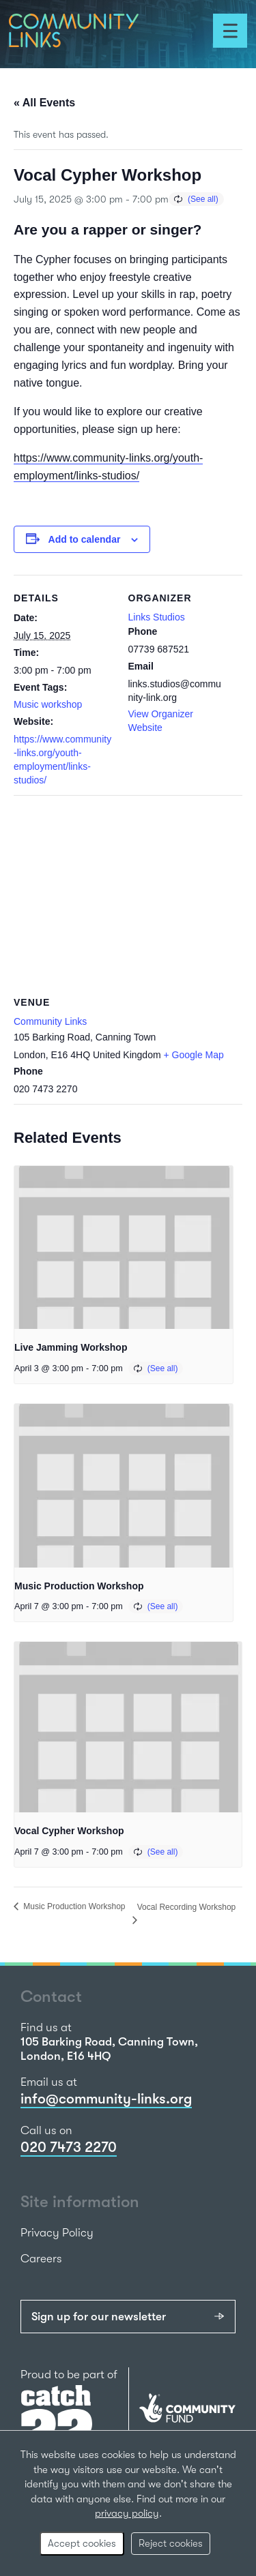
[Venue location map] (128, 893)
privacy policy (127, 2513)
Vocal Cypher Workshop (69, 1830)
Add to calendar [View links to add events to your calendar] (84, 539)
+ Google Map (194, 1054)
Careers (41, 2258)
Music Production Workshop (79, 1586)
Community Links (50, 1021)
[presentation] (123, 1248)
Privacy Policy (57, 2232)
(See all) (203, 199)
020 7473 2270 (68, 2147)
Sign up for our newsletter (98, 2316)
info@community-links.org (106, 2099)
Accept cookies (82, 2543)
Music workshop (48, 704)
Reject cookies (171, 2543)
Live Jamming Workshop (70, 1347)
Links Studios (156, 617)
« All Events (44, 102)
